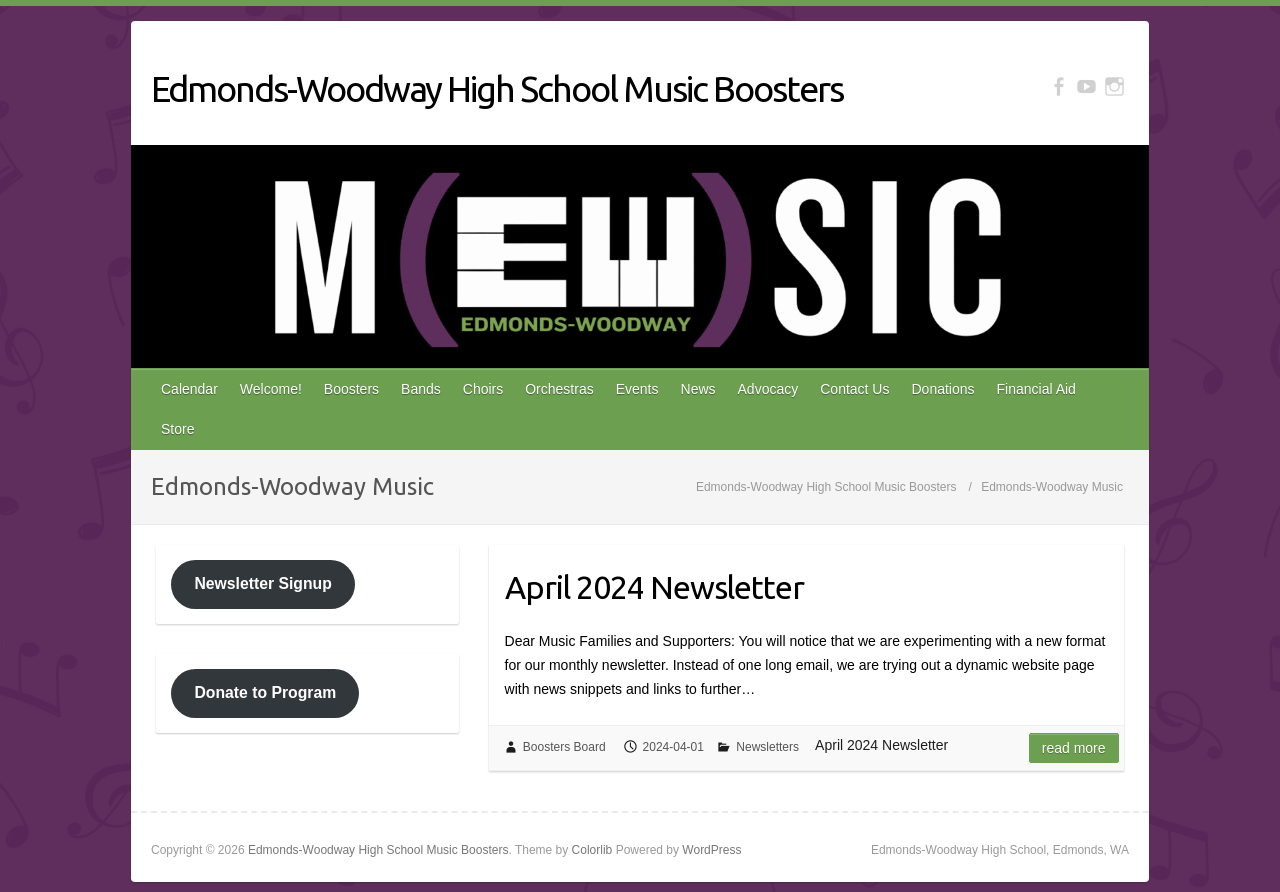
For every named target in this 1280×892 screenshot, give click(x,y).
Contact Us (854, 389)
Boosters (351, 389)
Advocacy (768, 389)
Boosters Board (564, 747)
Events (637, 389)
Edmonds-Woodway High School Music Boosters (497, 88)
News (698, 389)
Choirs (483, 389)
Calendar (189, 389)
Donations (942, 389)
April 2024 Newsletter (654, 587)
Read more (1074, 748)
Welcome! (271, 389)
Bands (421, 389)
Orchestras (559, 389)
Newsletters (767, 747)
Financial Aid (1036, 389)
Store (177, 429)
